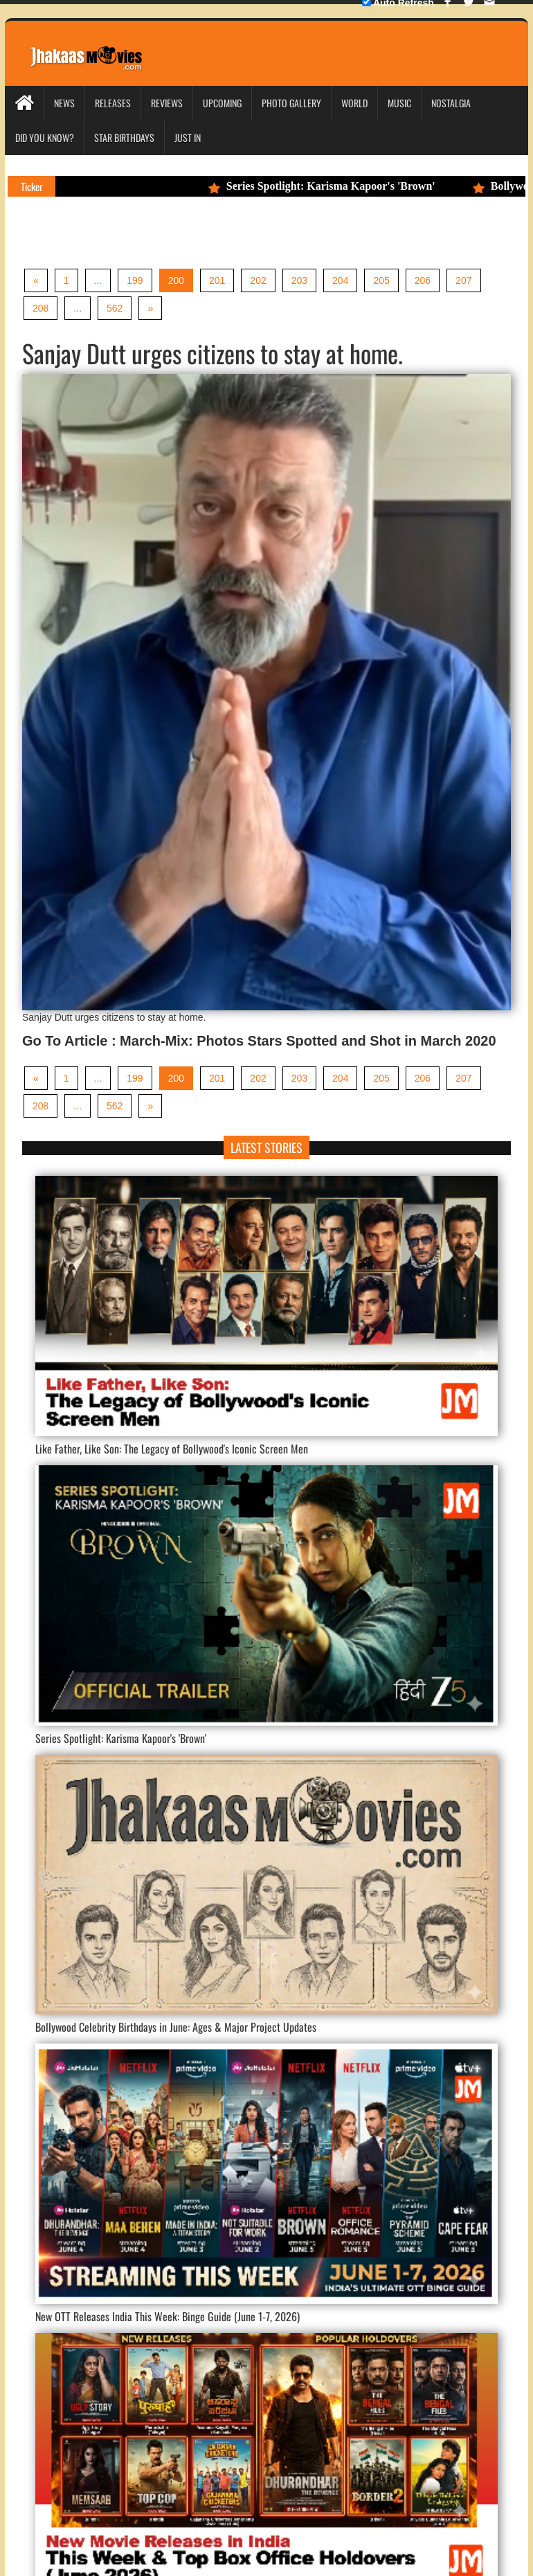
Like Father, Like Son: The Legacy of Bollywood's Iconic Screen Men (171, 1448)
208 (40, 308)
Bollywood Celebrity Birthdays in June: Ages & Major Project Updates (175, 2027)
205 (381, 280)
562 (115, 308)
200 (176, 280)
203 (299, 280)
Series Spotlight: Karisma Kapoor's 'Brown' (341, 186)
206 (423, 280)
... (98, 280)
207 (463, 280)
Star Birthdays (124, 137)
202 (258, 280)
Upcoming (222, 103)
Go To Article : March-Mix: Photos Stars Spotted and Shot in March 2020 (259, 1040)
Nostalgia (451, 103)
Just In (187, 137)
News (64, 103)
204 (340, 280)
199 (135, 280)
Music (399, 103)
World (354, 103)
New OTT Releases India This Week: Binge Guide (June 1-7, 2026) (167, 2316)
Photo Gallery (291, 103)
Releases (113, 103)
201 (217, 280)
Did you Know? (44, 137)
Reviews (167, 103)
